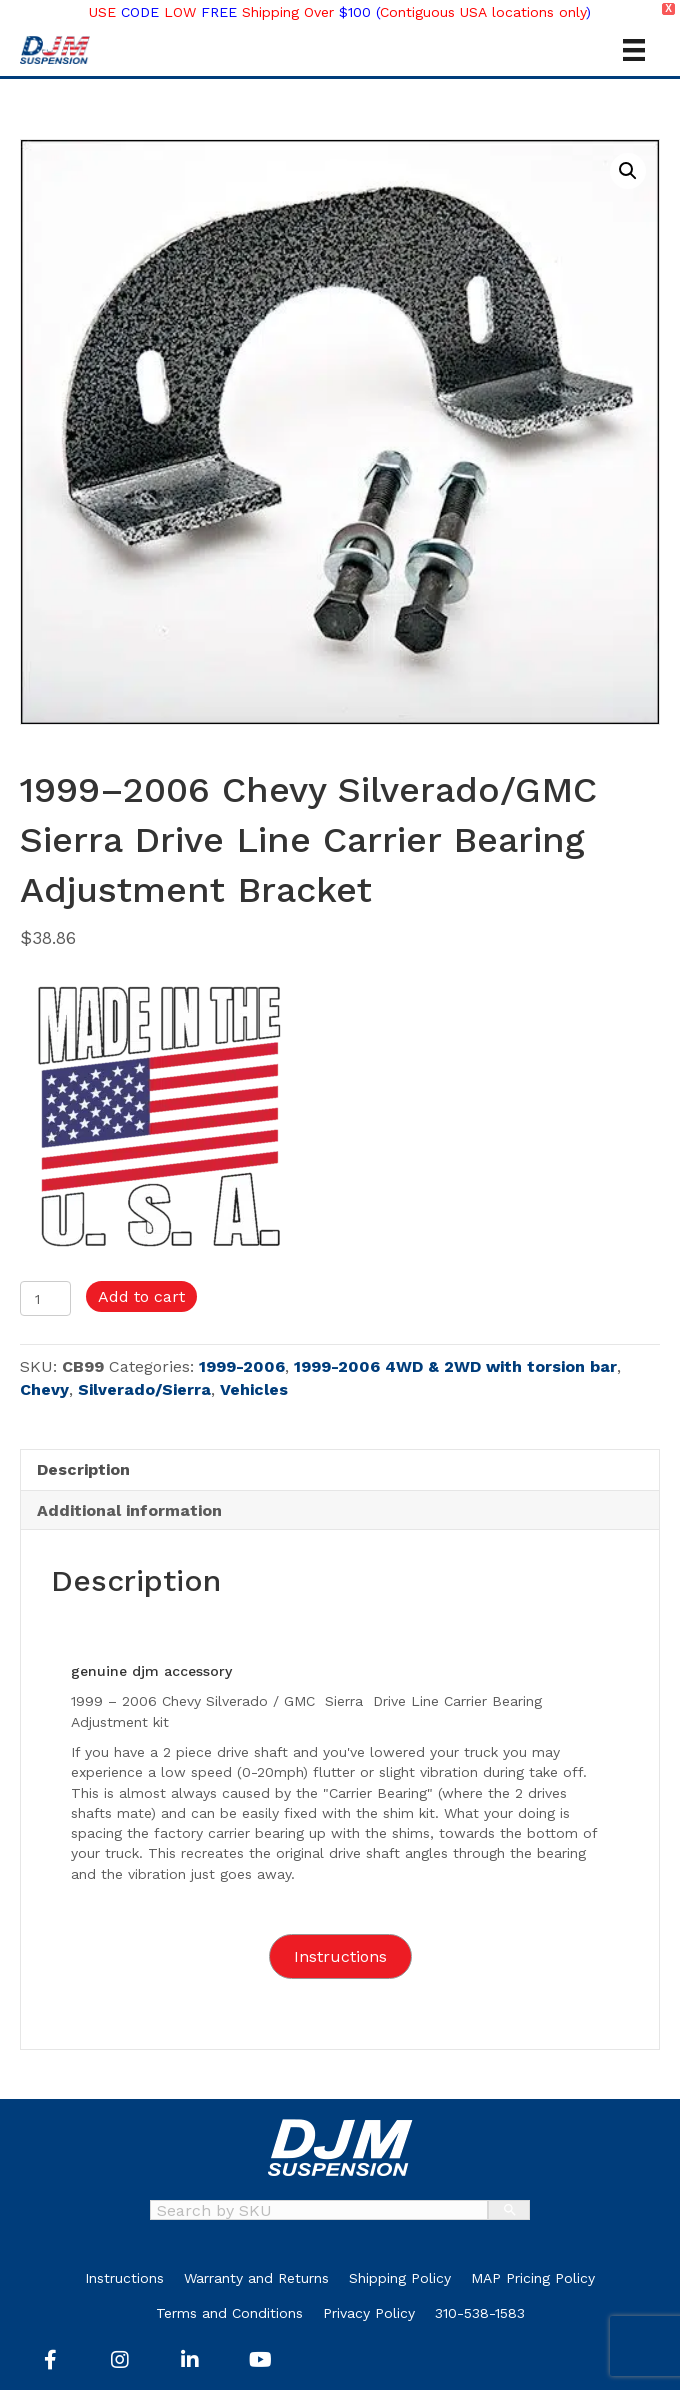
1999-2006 (242, 1366)
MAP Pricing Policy (533, 2278)
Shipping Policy (400, 2278)
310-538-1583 (480, 2313)
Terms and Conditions (229, 2313)
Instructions (124, 2278)
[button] (628, 171)
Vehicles (254, 1389)
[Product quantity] (45, 1298)
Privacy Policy (369, 2313)
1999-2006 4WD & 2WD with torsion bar (455, 1366)
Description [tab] (83, 1469)
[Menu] (634, 50)
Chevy (44, 1389)
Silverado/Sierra (144, 1389)
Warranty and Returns (256, 2278)
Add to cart (141, 1296)
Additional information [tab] (129, 1510)
